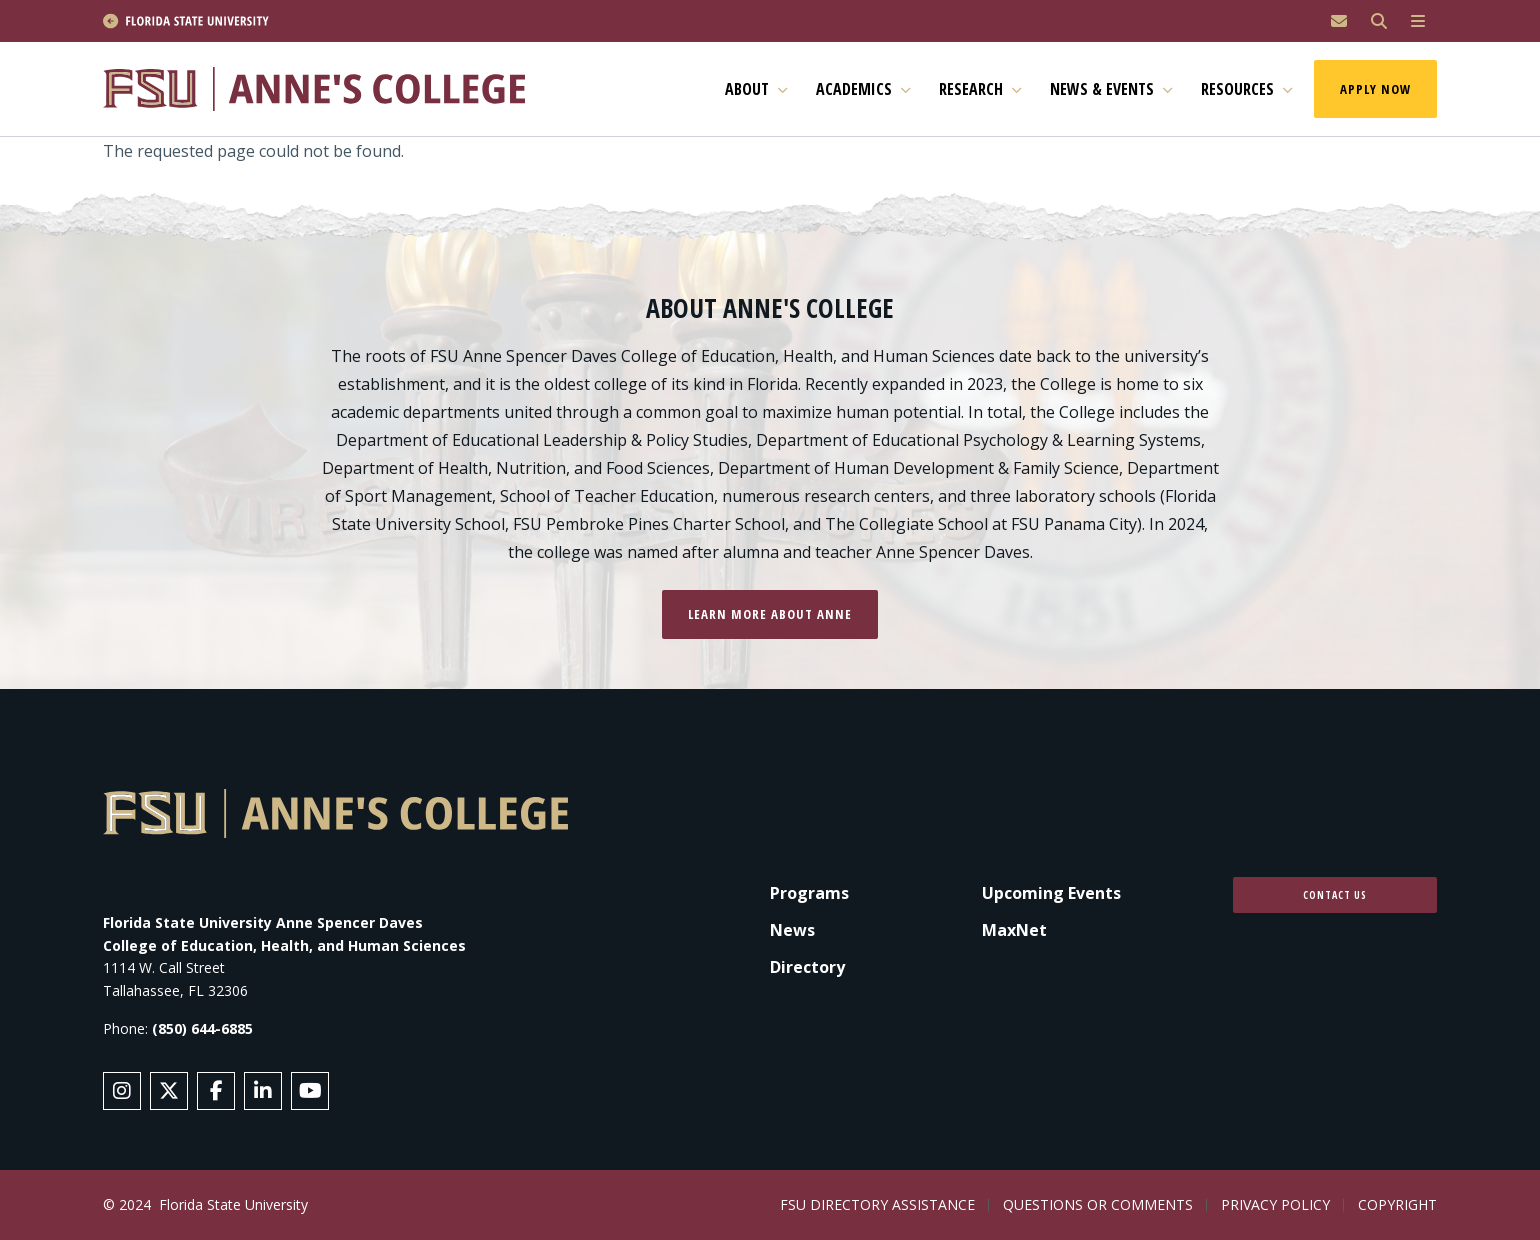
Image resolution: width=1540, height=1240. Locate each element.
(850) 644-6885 (202, 1028)
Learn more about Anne (770, 614)
